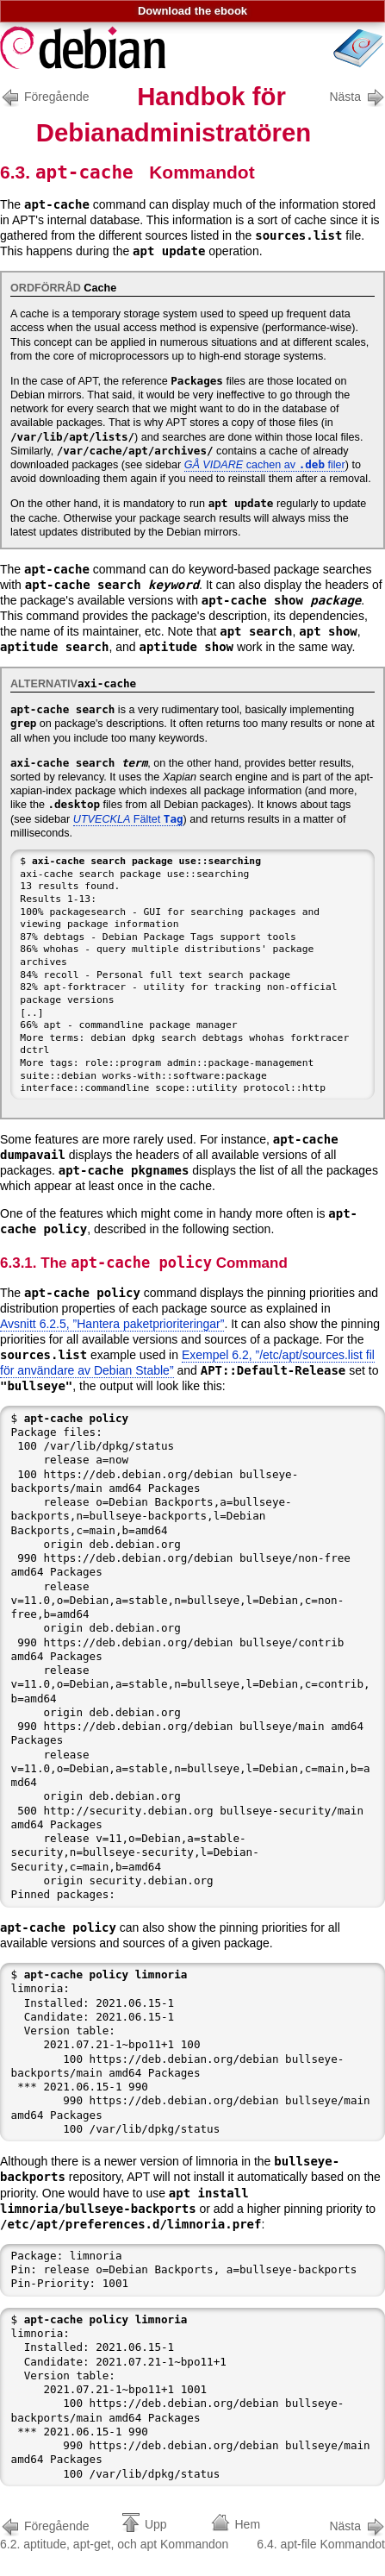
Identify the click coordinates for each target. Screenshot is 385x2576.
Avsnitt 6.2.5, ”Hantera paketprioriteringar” (112, 1324)
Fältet (128, 819)
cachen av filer (264, 465)
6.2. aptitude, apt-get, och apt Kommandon (114, 2533)
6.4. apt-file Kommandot (321, 2533)
